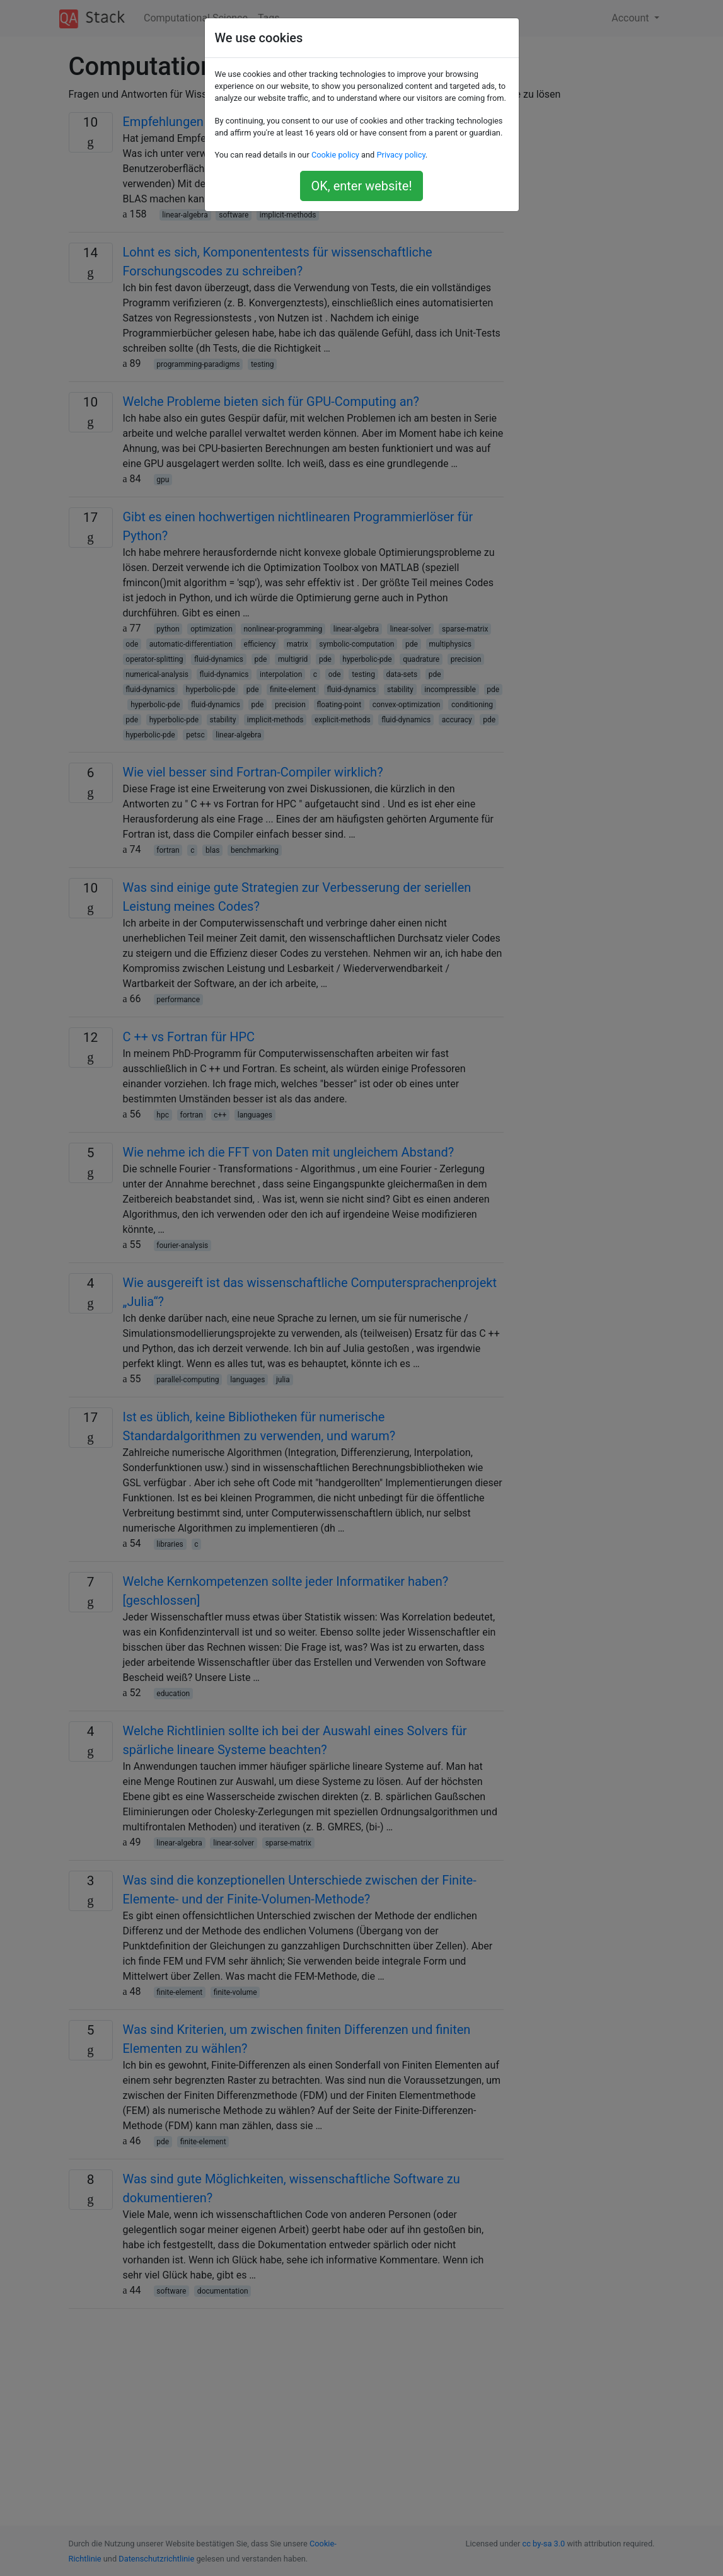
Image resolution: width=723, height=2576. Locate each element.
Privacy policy (400, 154)
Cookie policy (335, 154)
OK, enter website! (361, 185)
